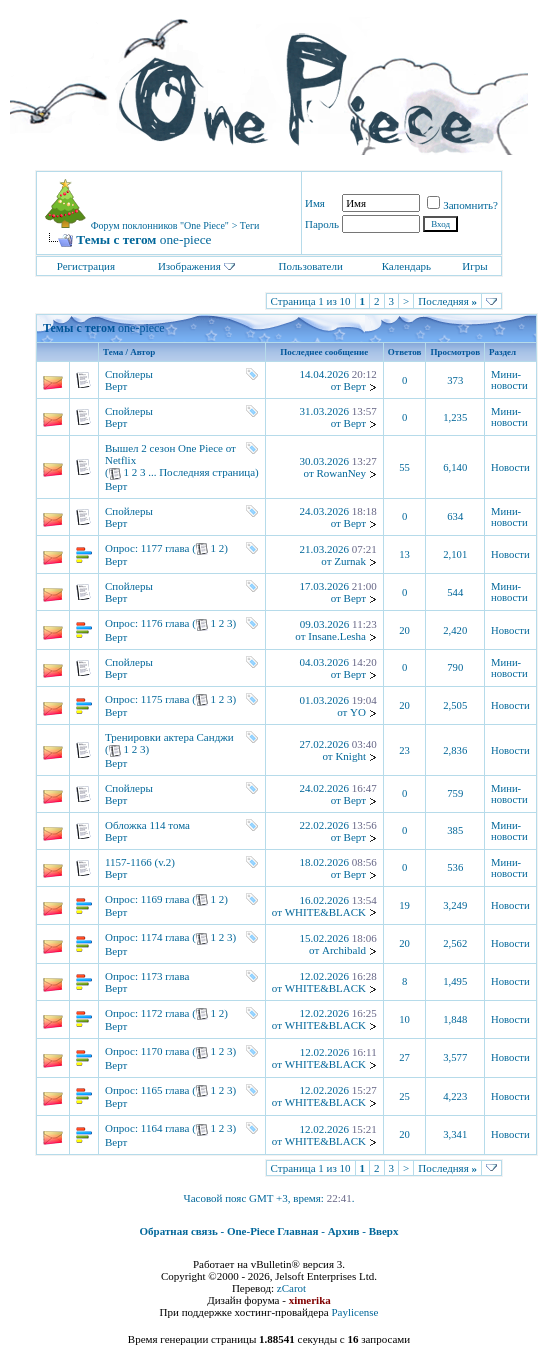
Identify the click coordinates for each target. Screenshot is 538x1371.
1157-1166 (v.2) (140, 862)
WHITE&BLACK (325, 912)
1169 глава (165, 899)
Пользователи (311, 266)
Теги (250, 225)
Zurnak (350, 561)
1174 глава (165, 937)
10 (404, 1019)
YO (358, 712)
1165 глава (165, 1090)
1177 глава (165, 548)
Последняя (447, 301)
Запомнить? (462, 205)
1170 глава (165, 1051)
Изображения (189, 266)
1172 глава (165, 1013)
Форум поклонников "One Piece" (160, 225)
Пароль (322, 224)
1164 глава (165, 1128)
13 (404, 554)
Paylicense (354, 1312)
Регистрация (86, 266)
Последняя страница (207, 472)
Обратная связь (179, 1231)
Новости (510, 467)
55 (404, 467)
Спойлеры (129, 374)
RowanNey (341, 473)
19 (404, 905)
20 (404, 630)
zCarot (291, 1288)
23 (404, 750)
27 (404, 1057)
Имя (315, 203)
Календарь (406, 266)
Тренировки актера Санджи (169, 737)
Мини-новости (509, 380)
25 (404, 1096)
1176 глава (165, 623)
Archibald (344, 950)
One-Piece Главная (273, 1231)
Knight (350, 756)
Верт (116, 386)
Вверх (384, 1231)
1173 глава (165, 976)
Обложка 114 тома (147, 825)
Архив (344, 1231)
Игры (474, 266)
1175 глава (165, 699)
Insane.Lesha (337, 636)
